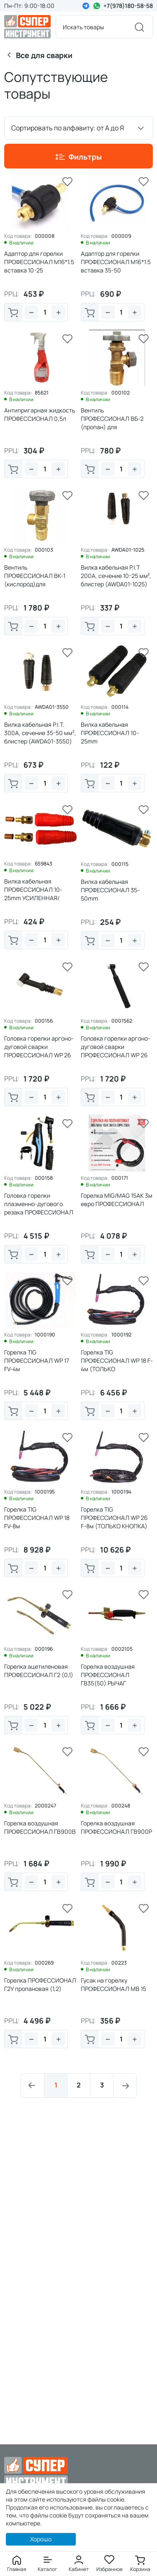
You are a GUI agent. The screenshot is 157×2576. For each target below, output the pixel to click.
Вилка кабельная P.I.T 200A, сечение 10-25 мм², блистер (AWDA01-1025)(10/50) (116, 579)
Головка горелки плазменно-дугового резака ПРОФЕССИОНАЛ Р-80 (38, 1207)
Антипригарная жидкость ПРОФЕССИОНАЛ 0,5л (39, 414)
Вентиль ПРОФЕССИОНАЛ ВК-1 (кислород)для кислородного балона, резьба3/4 (35, 584)
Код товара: (18, 236)
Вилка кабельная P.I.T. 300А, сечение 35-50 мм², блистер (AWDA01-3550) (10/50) (40, 736)
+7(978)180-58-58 (128, 6)
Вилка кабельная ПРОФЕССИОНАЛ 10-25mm (110, 732)
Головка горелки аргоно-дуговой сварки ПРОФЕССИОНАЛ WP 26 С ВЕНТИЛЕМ (115, 1050)
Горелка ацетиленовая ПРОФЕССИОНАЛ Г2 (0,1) (38, 1670)
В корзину (13, 313)
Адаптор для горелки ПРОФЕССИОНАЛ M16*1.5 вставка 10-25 (39, 261)
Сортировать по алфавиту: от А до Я (67, 127)
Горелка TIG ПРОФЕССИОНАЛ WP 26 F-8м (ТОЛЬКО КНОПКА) (114, 1517)
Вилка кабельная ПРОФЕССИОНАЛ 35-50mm (110, 890)
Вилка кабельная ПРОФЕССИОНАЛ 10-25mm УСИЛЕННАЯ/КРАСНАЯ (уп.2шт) (33, 893)
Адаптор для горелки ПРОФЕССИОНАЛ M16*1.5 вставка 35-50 (116, 261)
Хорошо (40, 2539)
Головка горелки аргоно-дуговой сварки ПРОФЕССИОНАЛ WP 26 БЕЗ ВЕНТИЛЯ (39, 1050)
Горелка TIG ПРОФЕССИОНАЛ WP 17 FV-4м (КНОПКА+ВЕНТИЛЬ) (36, 1364)
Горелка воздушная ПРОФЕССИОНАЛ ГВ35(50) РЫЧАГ (108, 1674)
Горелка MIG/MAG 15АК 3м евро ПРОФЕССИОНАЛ (116, 1199)
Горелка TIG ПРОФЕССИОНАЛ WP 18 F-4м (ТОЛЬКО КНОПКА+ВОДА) (117, 1364)
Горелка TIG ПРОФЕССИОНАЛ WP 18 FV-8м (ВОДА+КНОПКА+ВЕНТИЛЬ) (39, 1526)
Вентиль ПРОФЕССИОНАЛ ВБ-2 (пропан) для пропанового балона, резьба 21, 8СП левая (112, 427)
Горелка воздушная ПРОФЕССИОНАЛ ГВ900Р (116, 1827)
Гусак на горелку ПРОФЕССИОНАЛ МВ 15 (113, 1984)
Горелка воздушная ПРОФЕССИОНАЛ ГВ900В (40, 1827)
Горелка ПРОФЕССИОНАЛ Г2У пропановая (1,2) (40, 1984)
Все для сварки (44, 55)
